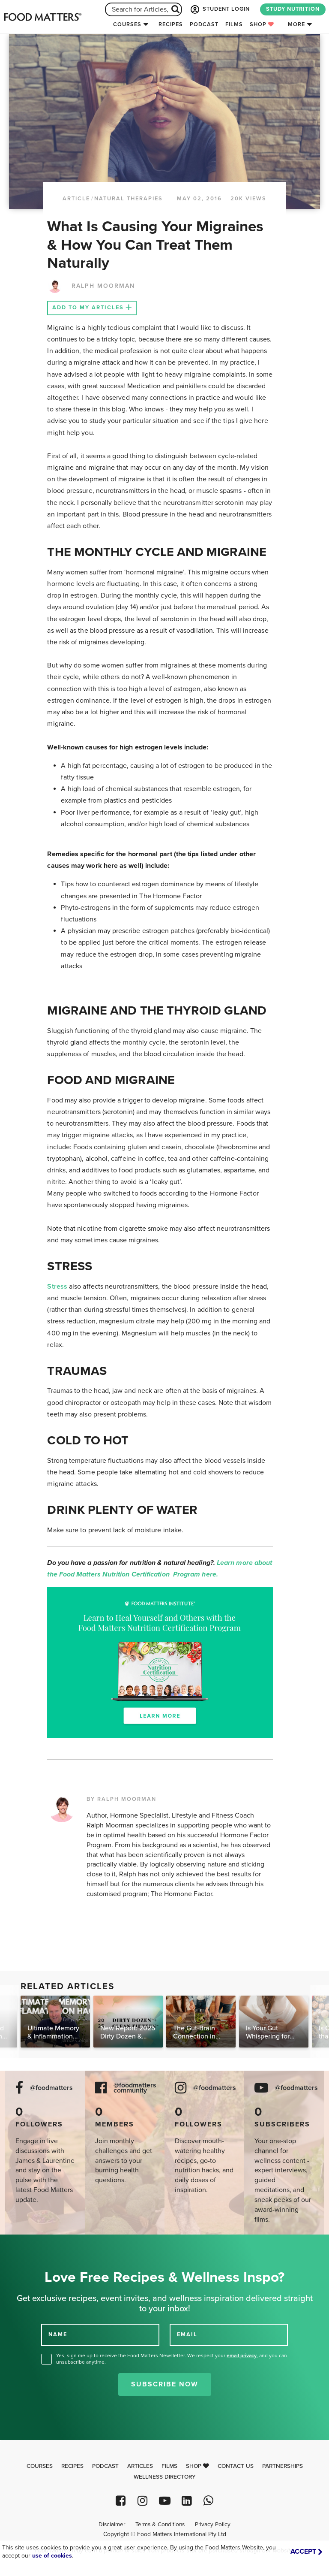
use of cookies (52, 2555)
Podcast (204, 24)
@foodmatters (51, 2088)
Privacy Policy (212, 2524)
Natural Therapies (128, 198)
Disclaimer (112, 2524)
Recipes (171, 24)
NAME (57, 2334)
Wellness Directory (165, 2476)
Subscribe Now (164, 2384)
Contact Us (236, 2466)
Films (234, 24)
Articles (140, 2466)
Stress (57, 1286)
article (76, 198)
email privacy (242, 2356)
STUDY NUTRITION (293, 9)
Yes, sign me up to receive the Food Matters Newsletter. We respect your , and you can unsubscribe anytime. (171, 2359)
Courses (127, 24)
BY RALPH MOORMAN (121, 1799)
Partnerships (282, 2466)
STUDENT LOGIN (219, 9)
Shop (262, 24)
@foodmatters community (135, 2088)
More (296, 24)
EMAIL (187, 2334)
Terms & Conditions (160, 2524)
